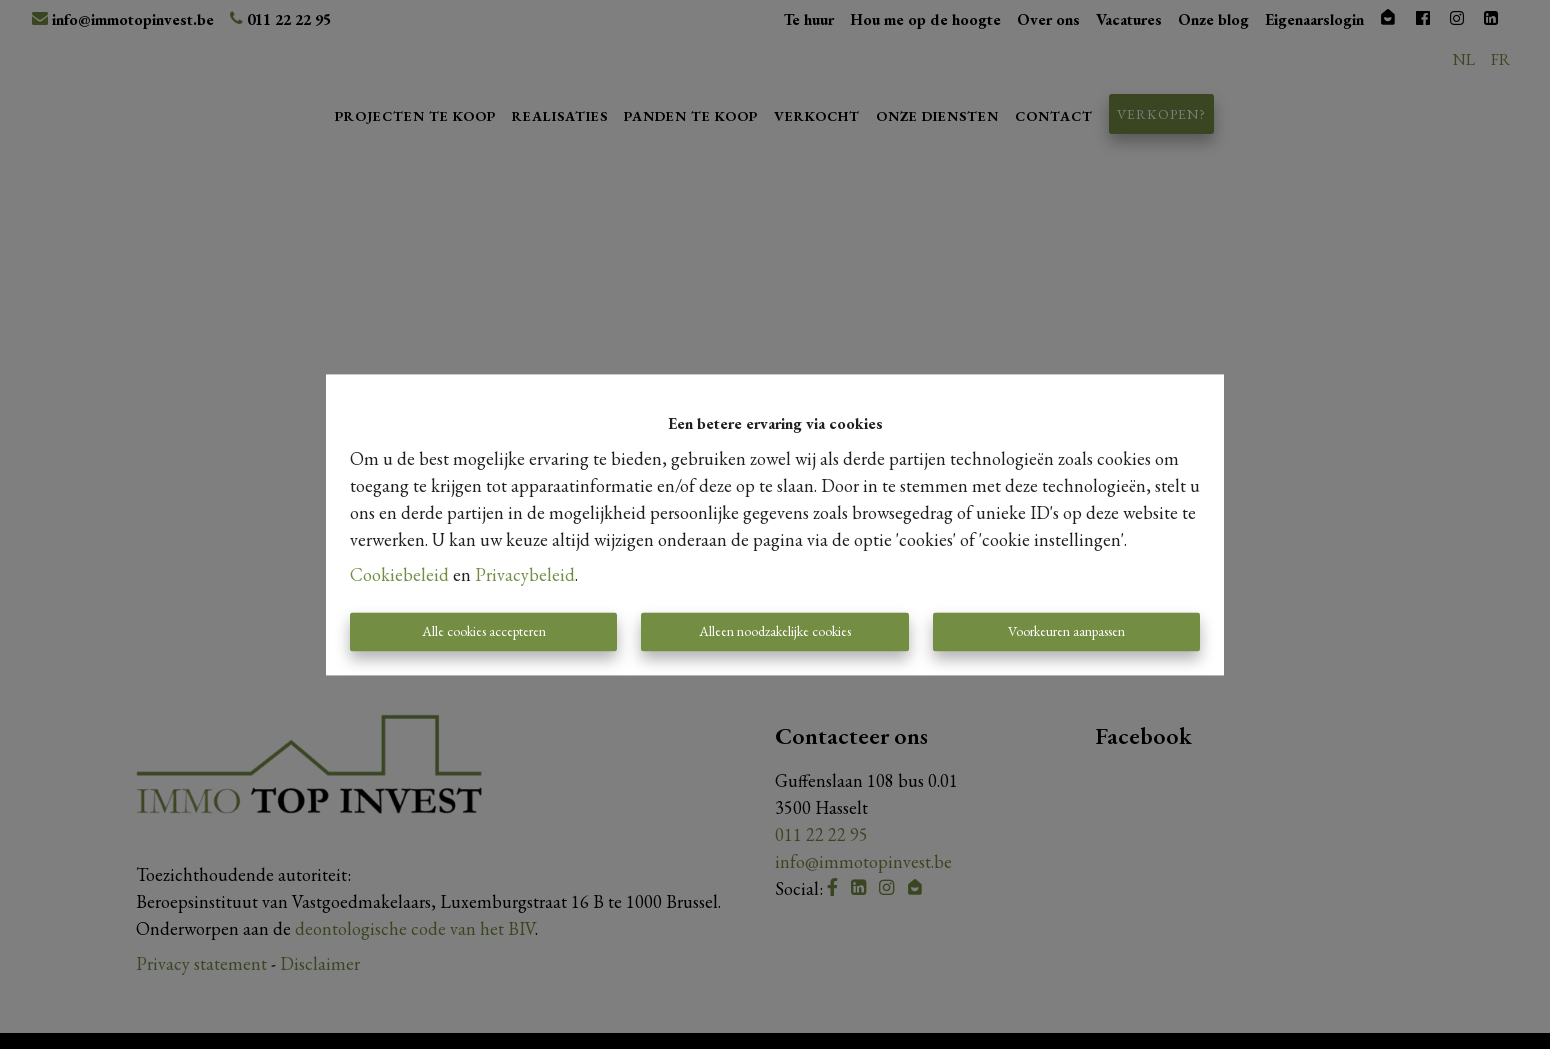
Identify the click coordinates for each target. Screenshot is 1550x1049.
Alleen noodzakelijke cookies (775, 631)
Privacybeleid (525, 574)
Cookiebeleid (399, 574)
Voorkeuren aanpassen (1066, 631)
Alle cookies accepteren (484, 631)
